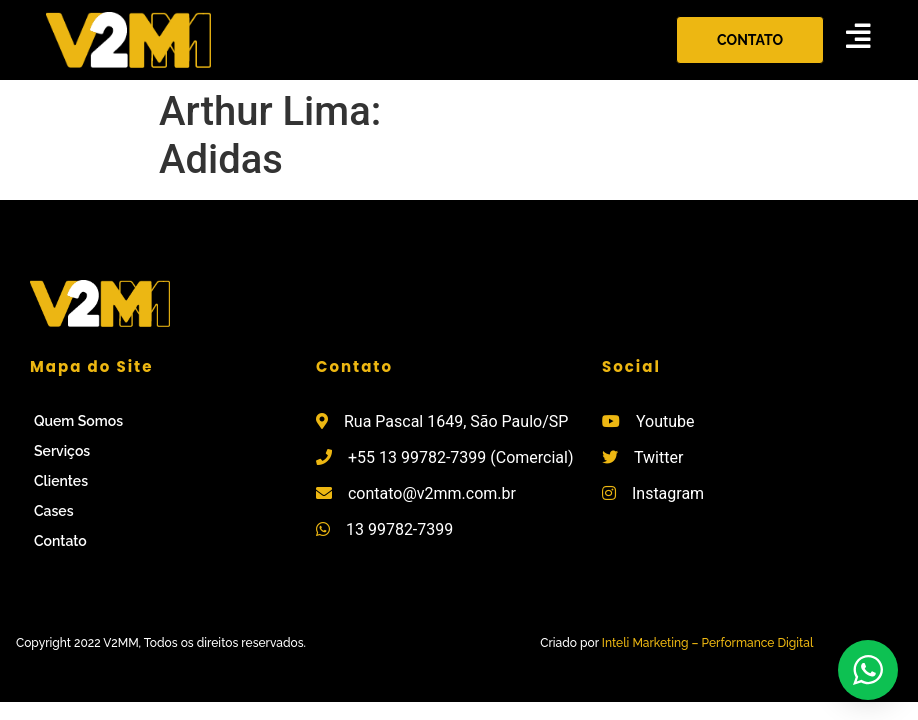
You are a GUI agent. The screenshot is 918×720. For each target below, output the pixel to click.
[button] (750, 40)
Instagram (668, 493)
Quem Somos (78, 421)
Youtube (665, 421)
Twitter (658, 457)
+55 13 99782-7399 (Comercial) (461, 457)
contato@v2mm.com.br (432, 493)
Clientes (61, 481)
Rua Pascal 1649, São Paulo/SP (456, 421)
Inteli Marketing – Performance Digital (708, 643)
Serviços (62, 451)
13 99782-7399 (399, 529)
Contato (60, 541)
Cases (54, 511)
